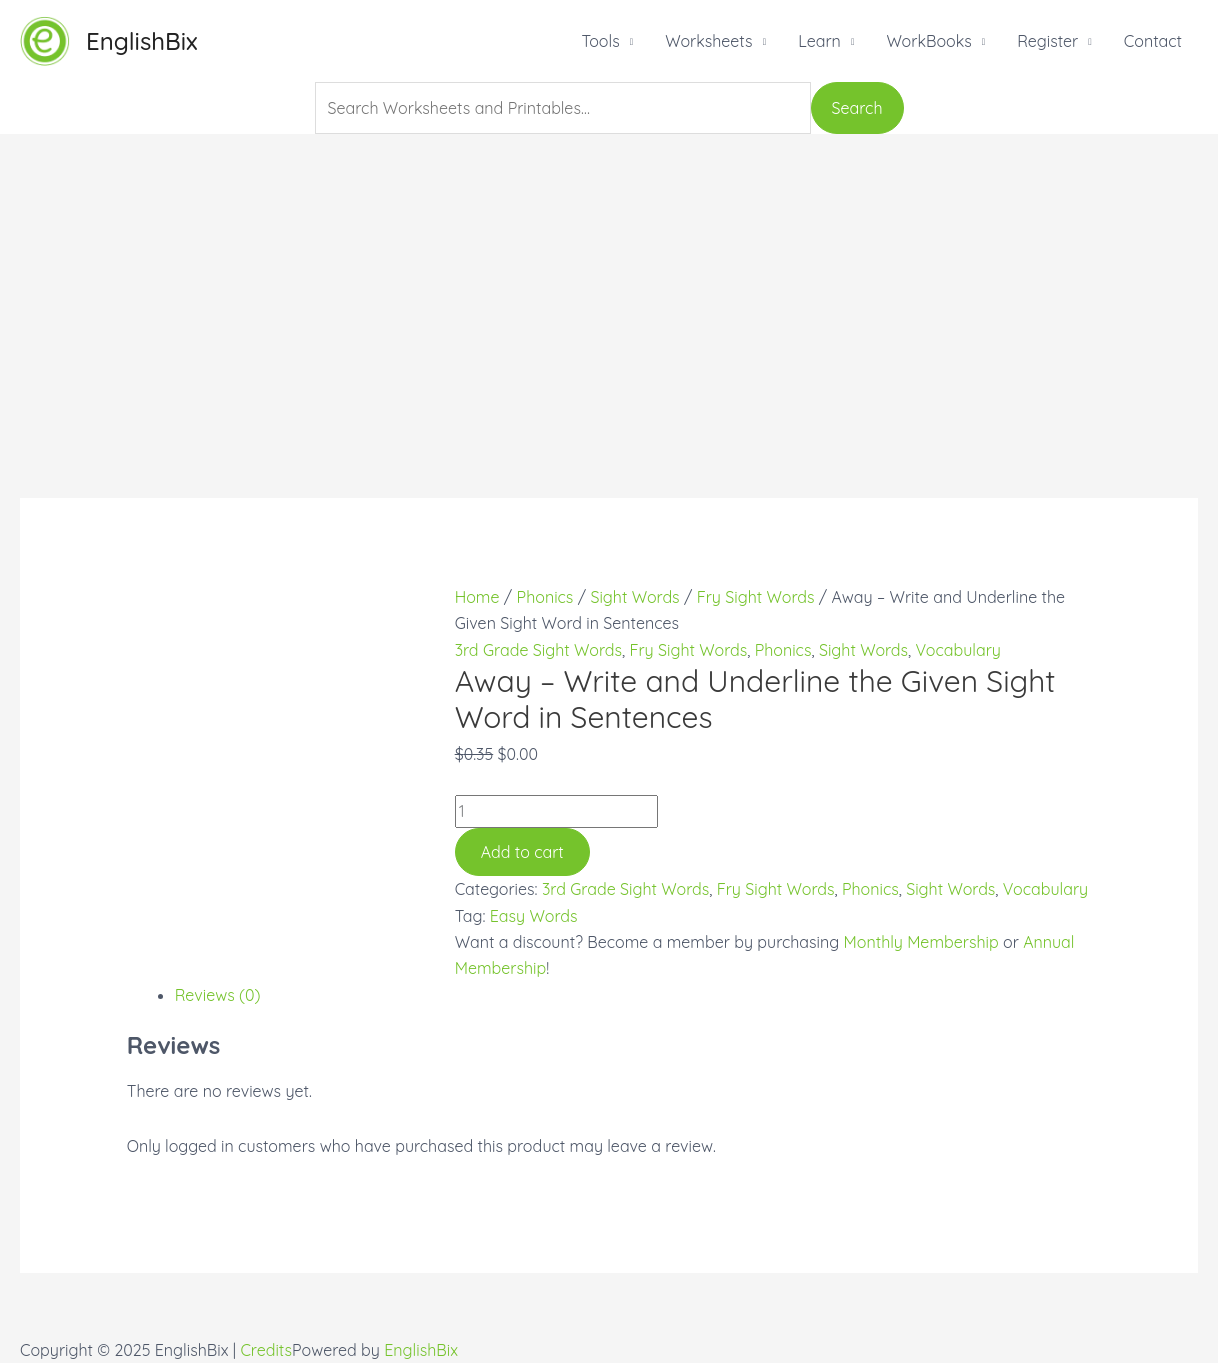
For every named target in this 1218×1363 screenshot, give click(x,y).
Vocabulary (958, 650)
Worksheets (708, 41)
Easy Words (534, 916)
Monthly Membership (921, 942)
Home (477, 597)
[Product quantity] (556, 811)
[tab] (633, 995)
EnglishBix (142, 41)
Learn (819, 41)
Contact (1153, 41)
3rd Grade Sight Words (538, 650)
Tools (600, 41)
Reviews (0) (218, 995)
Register (1047, 41)
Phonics (545, 597)
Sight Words (634, 597)
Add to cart (522, 852)
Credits (266, 1350)
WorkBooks (928, 41)
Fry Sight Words (756, 597)
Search (857, 108)
